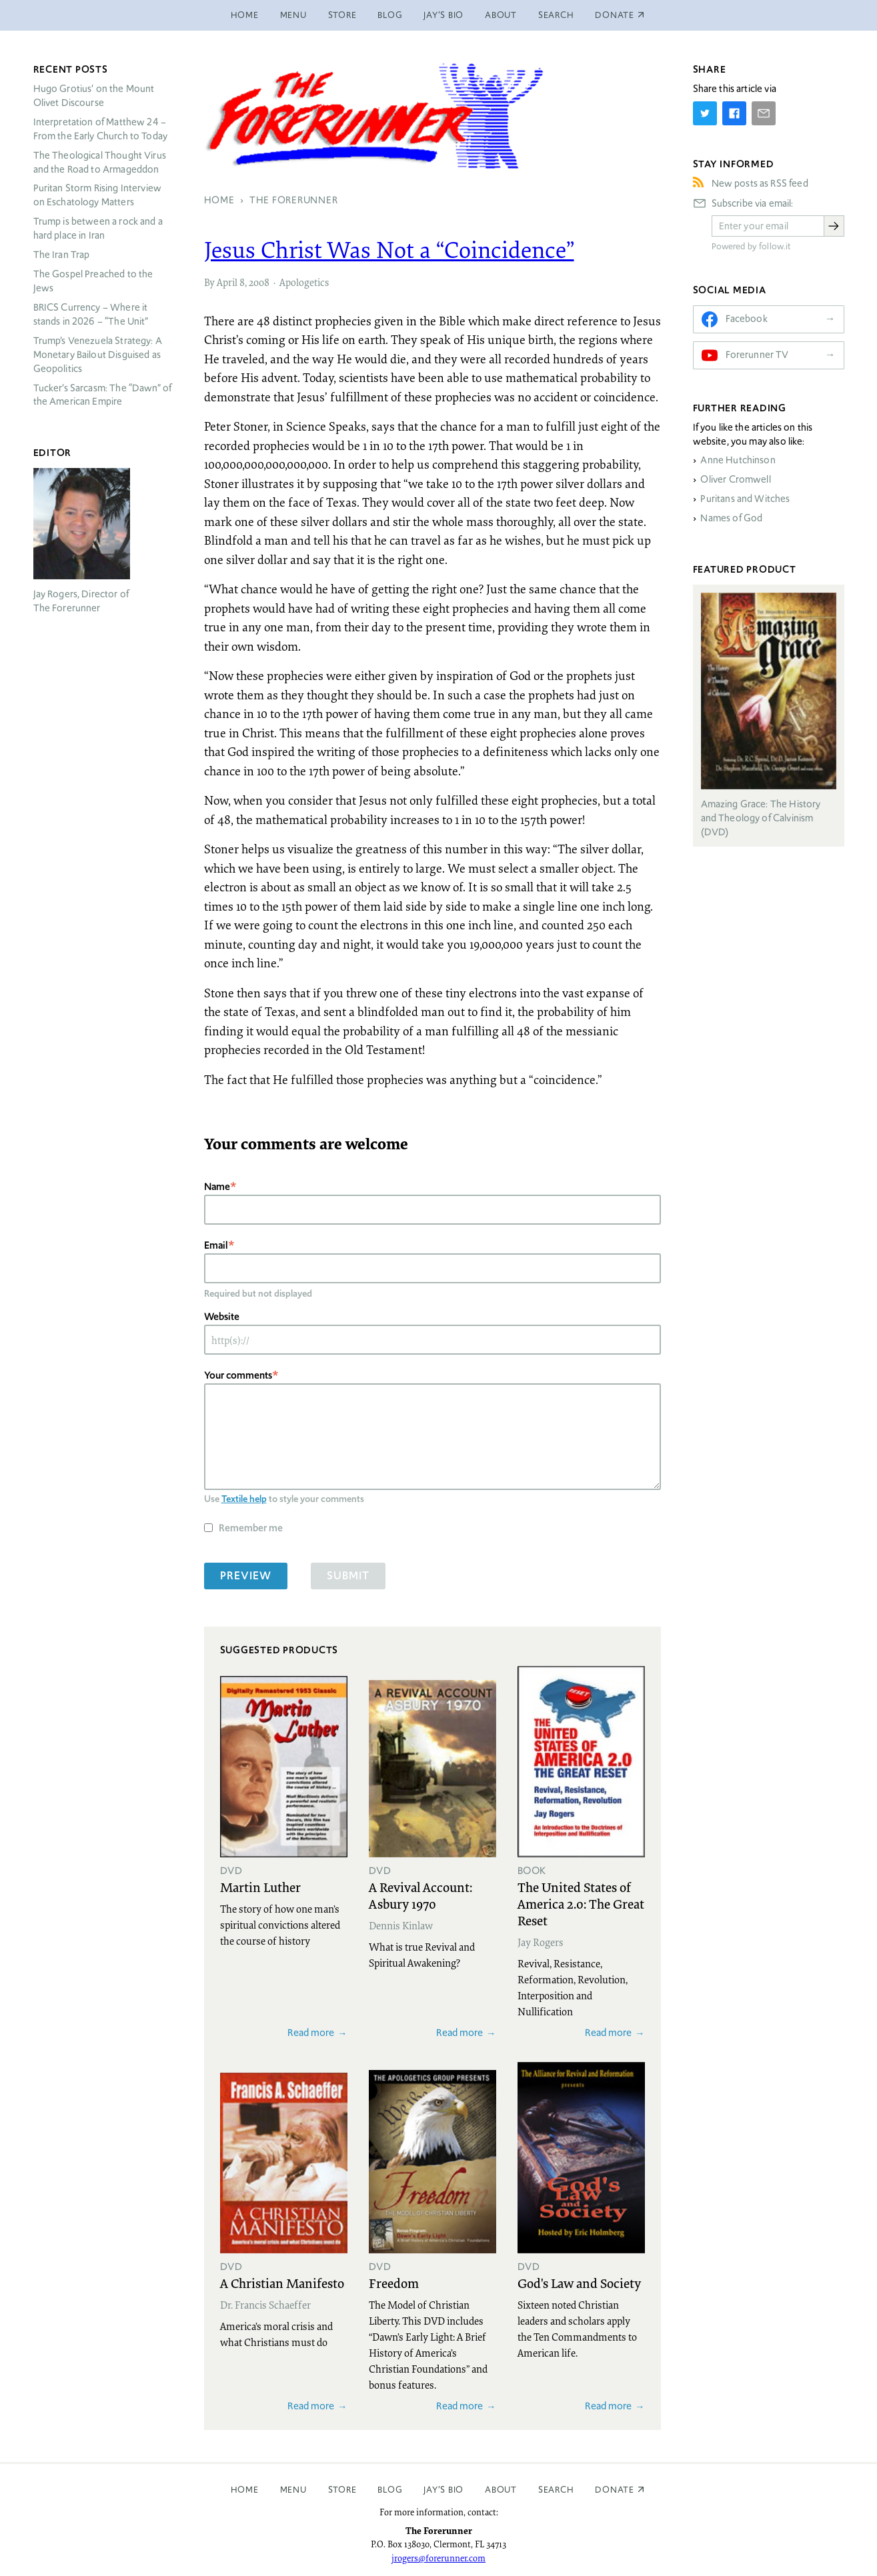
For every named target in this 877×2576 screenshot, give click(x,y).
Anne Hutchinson (737, 460)
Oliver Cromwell (735, 479)
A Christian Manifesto (282, 2282)
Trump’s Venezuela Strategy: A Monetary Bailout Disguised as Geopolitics (97, 354)
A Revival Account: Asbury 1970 (420, 1895)
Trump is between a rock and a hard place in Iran (98, 228)
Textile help (244, 1498)
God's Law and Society (579, 2282)
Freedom (394, 2282)
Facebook (747, 318)
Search (556, 15)
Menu (293, 15)
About (501, 15)
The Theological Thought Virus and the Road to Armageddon (99, 162)
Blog (389, 15)
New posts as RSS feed (760, 183)
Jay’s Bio (443, 15)
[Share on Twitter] (705, 113)
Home (245, 15)
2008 (259, 282)
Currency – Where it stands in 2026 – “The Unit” (91, 314)
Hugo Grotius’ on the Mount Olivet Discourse (94, 95)
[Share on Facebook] (734, 113)
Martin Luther (260, 1886)
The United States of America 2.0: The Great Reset (581, 1903)
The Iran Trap (61, 254)
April (227, 282)
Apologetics (304, 282)
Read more (310, 2032)
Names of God (731, 518)
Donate (614, 2489)
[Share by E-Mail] (764, 113)
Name (217, 1186)
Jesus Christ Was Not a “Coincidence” (389, 249)
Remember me (251, 1528)
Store (342, 15)
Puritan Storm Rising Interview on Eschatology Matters (97, 195)
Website (221, 1316)
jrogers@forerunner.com (438, 2558)
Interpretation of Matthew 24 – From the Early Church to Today (100, 129)
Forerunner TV (757, 354)
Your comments (238, 1375)
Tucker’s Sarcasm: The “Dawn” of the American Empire (102, 395)
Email (216, 1245)
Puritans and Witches (745, 498)
